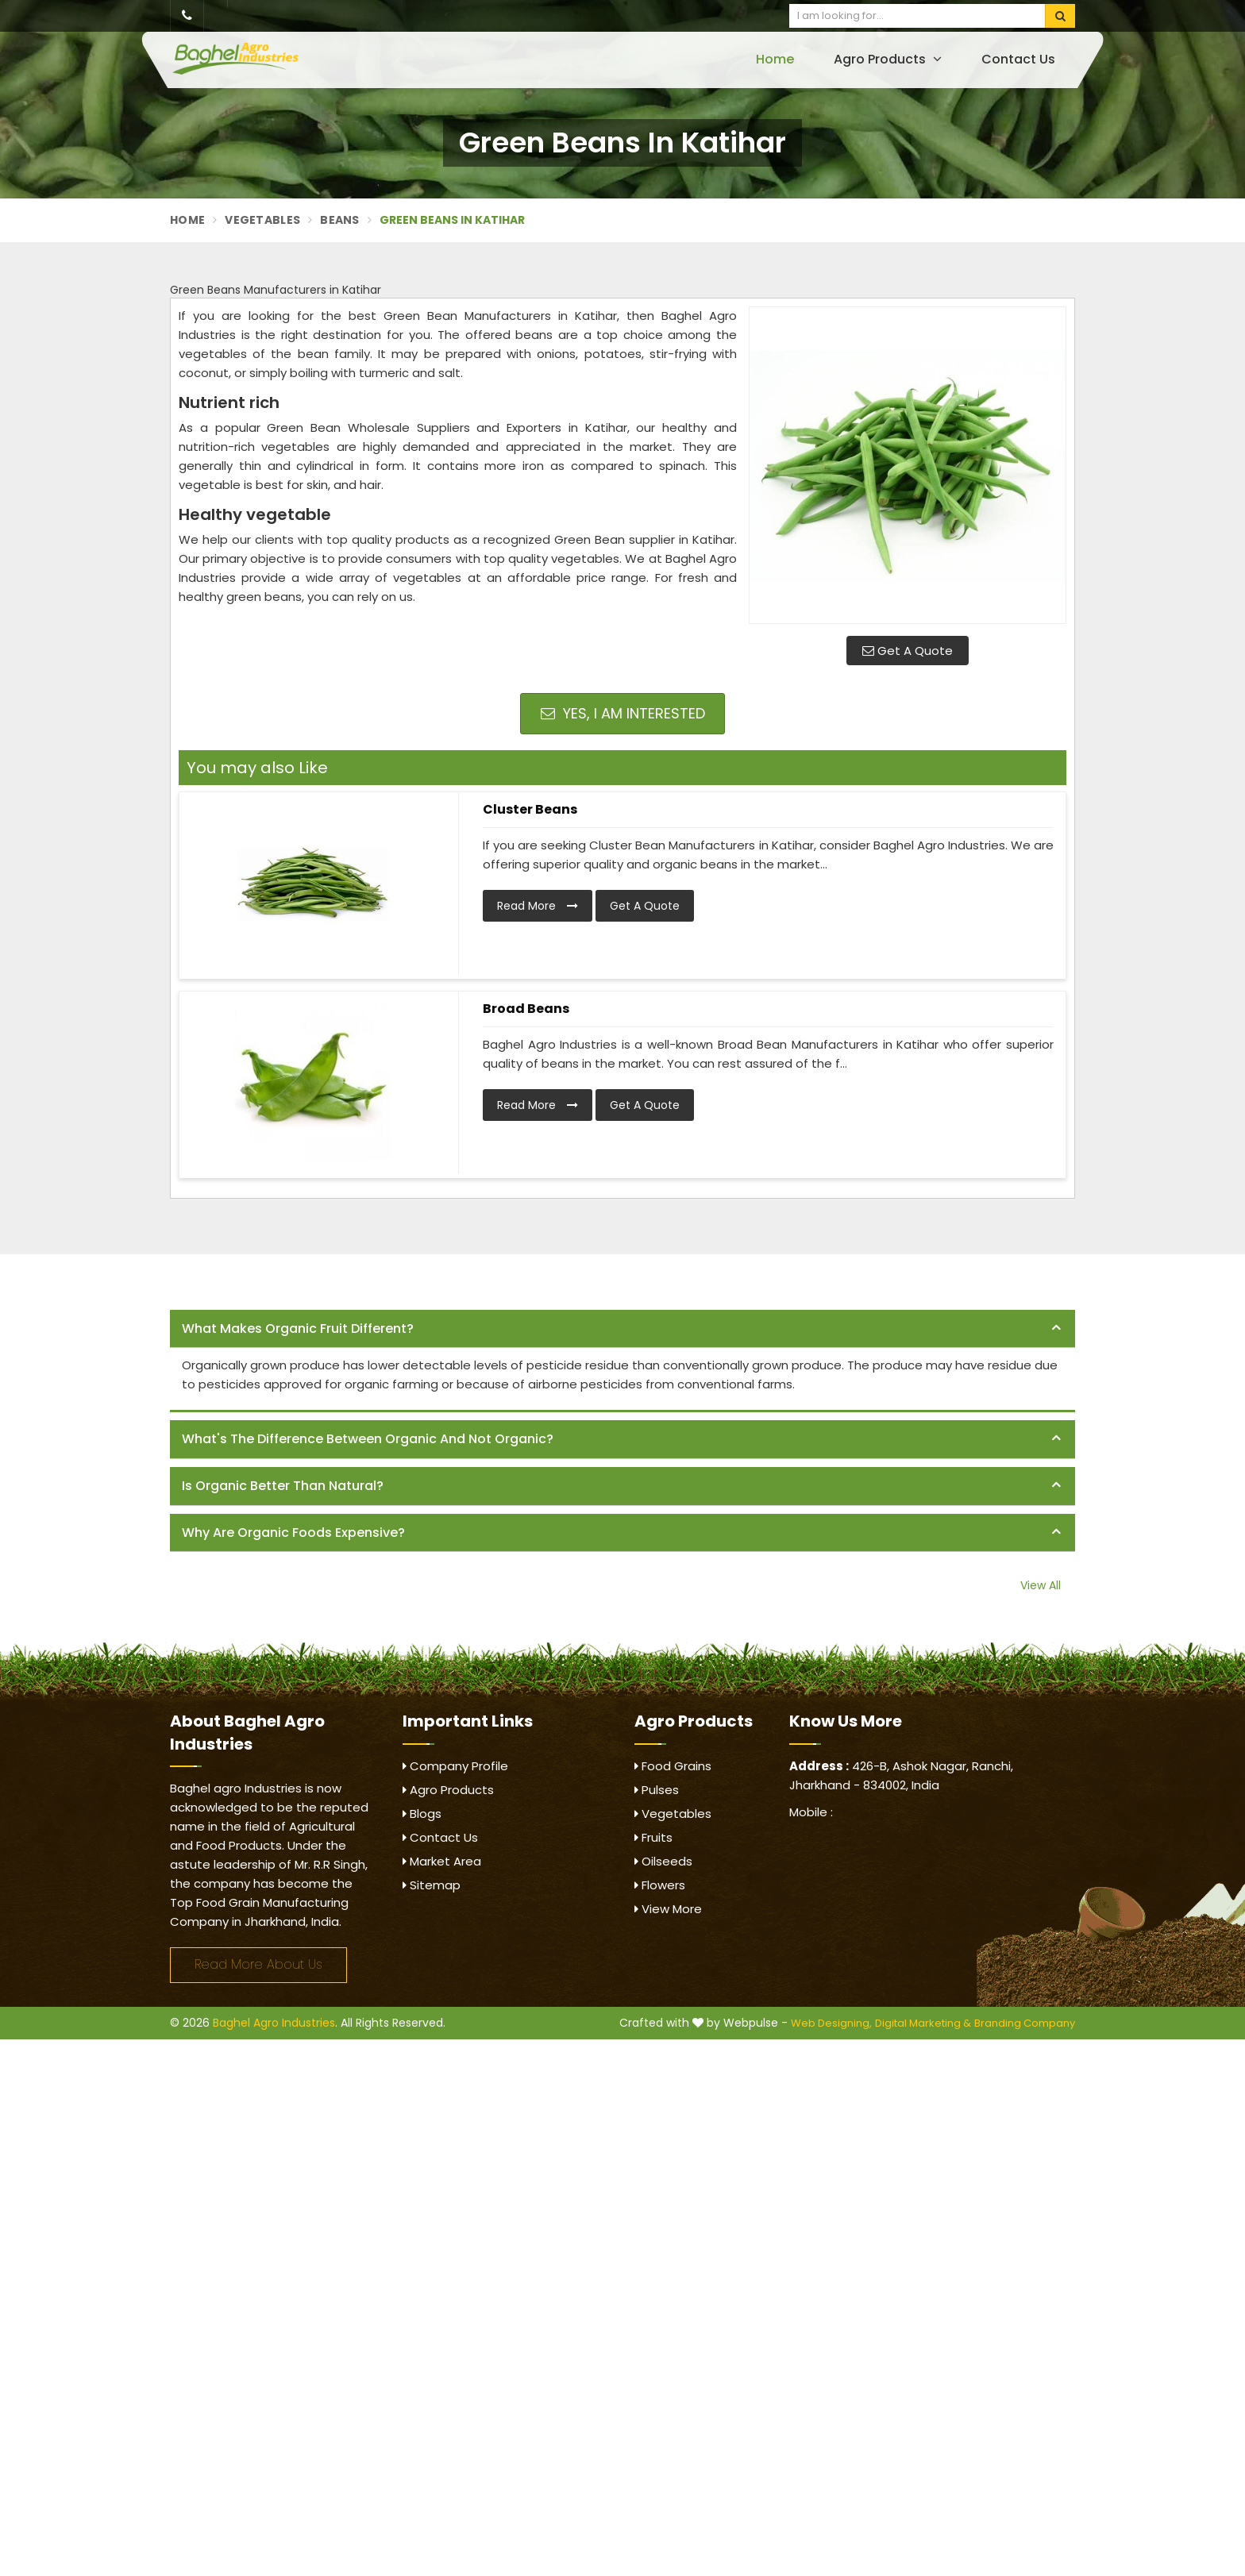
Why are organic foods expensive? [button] (293, 1532)
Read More (537, 906)
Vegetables (262, 220)
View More (668, 1908)
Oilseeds (663, 1861)
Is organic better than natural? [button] (283, 1486)
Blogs (422, 1813)
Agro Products (888, 59)
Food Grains (672, 1766)
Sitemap (432, 1885)
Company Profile (455, 1766)
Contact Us (1018, 59)
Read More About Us (258, 1964)
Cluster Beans (530, 809)
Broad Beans (526, 1008)
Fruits (653, 1837)
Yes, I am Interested (623, 713)
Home (775, 59)
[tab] (622, 1329)
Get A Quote (907, 650)
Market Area (442, 1861)
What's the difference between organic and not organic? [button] (367, 1439)
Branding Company (1024, 2023)
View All (1040, 1585)
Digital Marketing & (923, 2023)
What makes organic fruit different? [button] (298, 1328)
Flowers (659, 1885)
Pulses (656, 1789)
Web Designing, (831, 2023)
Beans (340, 220)
